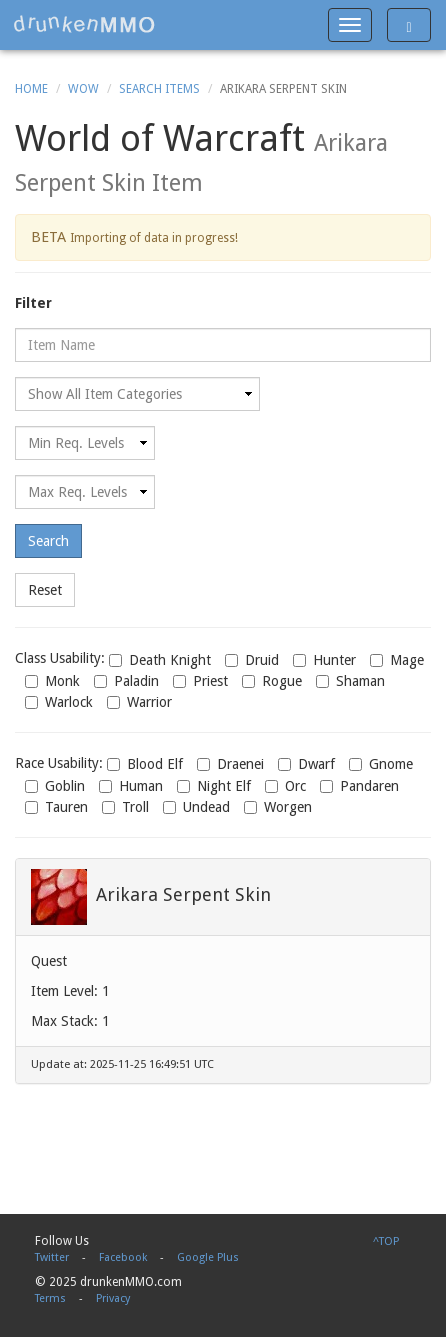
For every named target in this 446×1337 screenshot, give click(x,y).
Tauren (56, 807)
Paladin (126, 681)
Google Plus (208, 1257)
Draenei (230, 764)
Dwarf (306, 764)
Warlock (59, 702)
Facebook (123, 1257)
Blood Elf (145, 764)
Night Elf (214, 786)
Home (31, 89)
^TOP (386, 1241)
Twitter (52, 1257)
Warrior (139, 702)
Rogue (272, 681)
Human (131, 786)
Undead (196, 807)
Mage (397, 660)
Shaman (350, 681)
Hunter (324, 660)
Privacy (113, 1298)
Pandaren (359, 786)
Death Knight (160, 660)
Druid (252, 660)
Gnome (381, 764)
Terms (50, 1298)
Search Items (159, 89)
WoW (83, 89)
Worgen (278, 807)
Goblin (55, 786)
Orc (285, 786)
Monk (52, 681)
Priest (200, 681)
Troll (125, 807)
